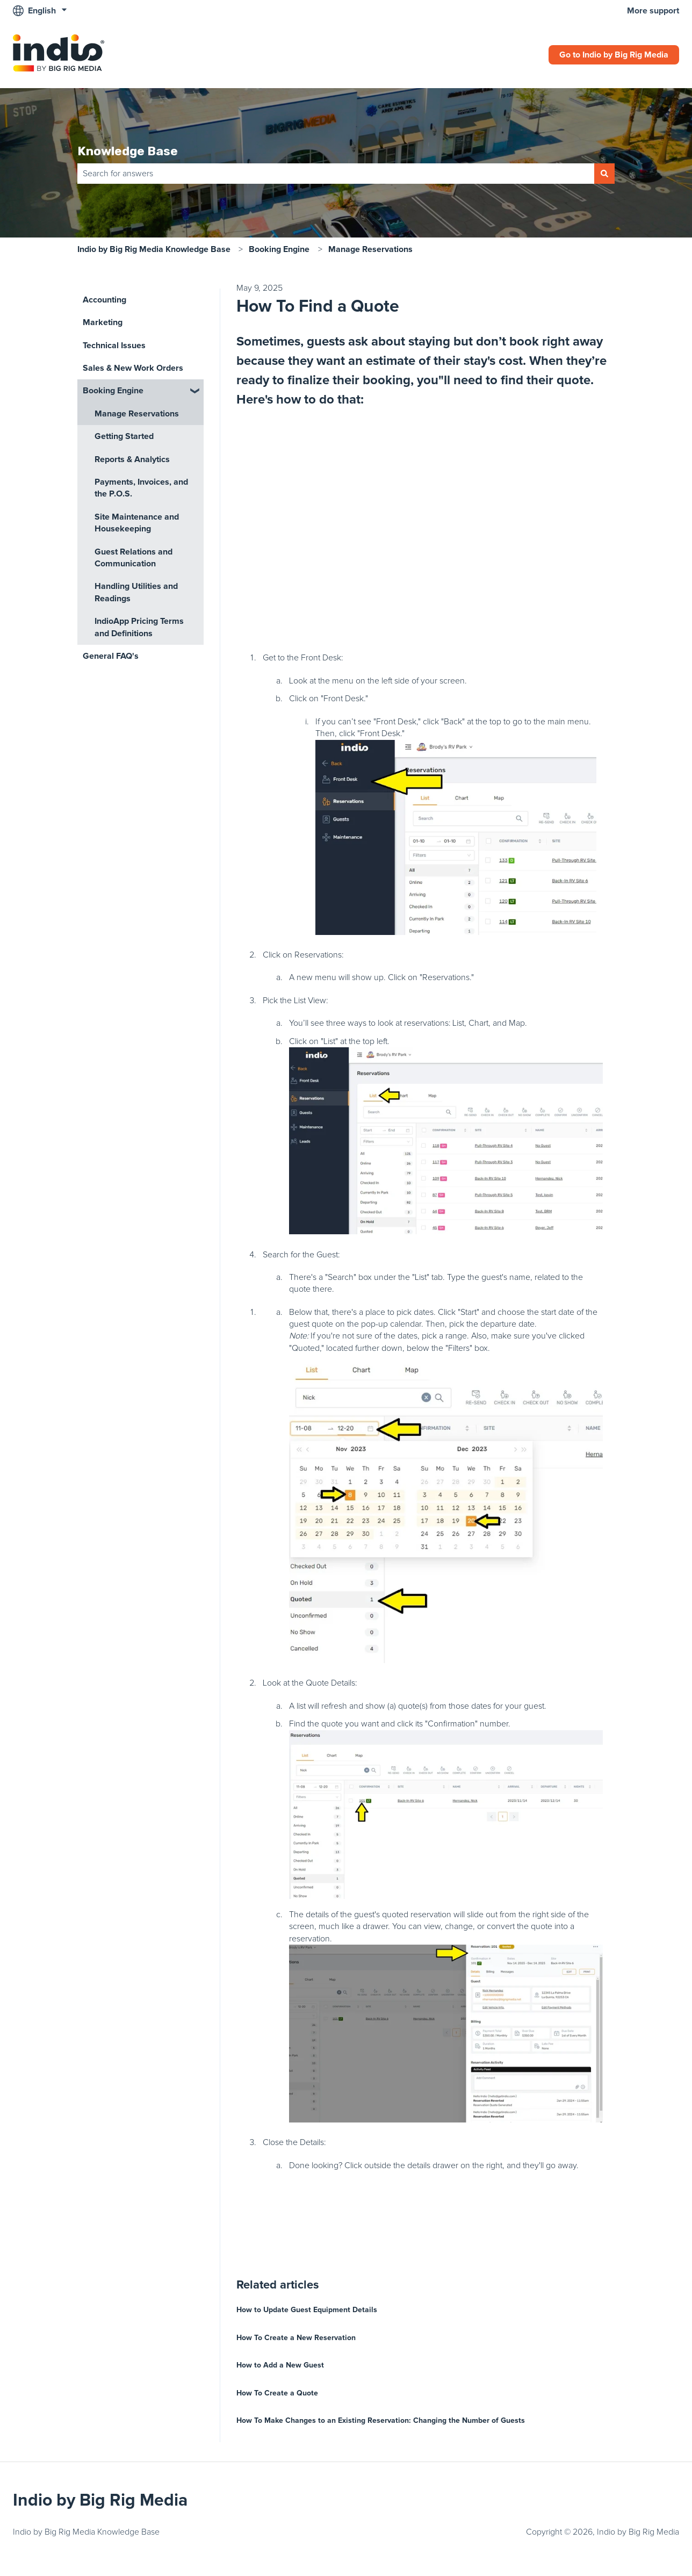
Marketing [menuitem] (102, 322)
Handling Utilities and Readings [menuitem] (136, 592)
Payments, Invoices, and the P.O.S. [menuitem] (141, 488)
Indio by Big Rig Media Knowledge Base (153, 249)
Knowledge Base (127, 151)
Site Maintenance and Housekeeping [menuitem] (137, 523)
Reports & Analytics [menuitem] (132, 459)
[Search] (604, 173)
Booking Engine (279, 249)
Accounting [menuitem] (104, 299)
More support (653, 10)
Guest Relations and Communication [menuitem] (133, 557)
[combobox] (335, 173)
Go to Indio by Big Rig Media (613, 54)
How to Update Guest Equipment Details (306, 2309)
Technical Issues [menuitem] (114, 345)
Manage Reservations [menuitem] (137, 413)
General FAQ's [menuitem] (111, 656)
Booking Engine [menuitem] (113, 390)
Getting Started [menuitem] (124, 436)
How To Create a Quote (277, 2393)
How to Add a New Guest (280, 2365)
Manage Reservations (370, 249)
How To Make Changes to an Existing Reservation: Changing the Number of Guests (380, 2420)
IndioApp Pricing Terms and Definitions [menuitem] (139, 627)
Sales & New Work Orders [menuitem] (133, 368)
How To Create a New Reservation (296, 2337)
